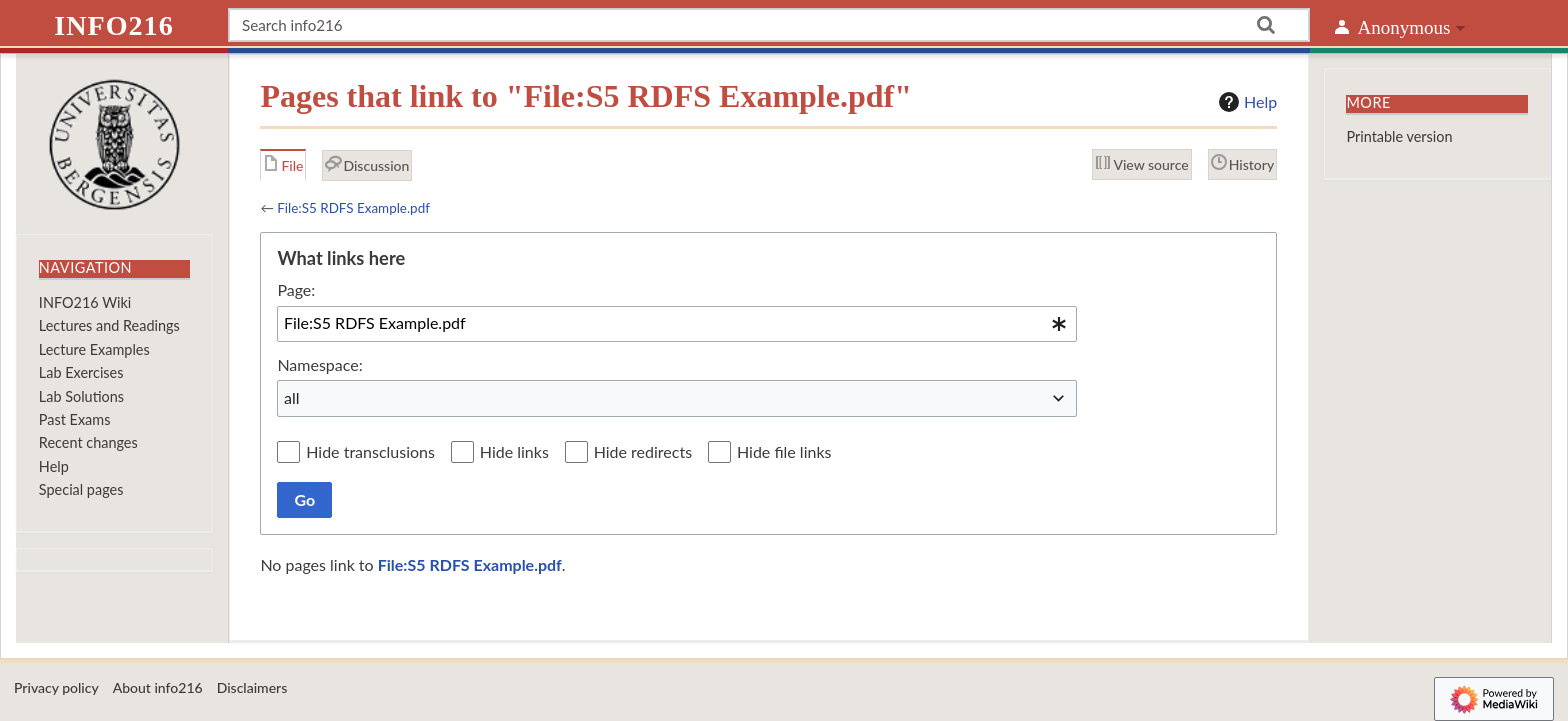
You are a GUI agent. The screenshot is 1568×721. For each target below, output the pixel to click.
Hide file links (784, 451)
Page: (296, 289)
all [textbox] (292, 397)
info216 (113, 25)
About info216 (158, 687)
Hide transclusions (370, 451)
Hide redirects (643, 451)
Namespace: (319, 364)
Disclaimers (252, 687)
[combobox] (677, 324)
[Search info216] (769, 25)
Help (1245, 102)
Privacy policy (56, 687)
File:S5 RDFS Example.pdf (353, 208)
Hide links (514, 451)
